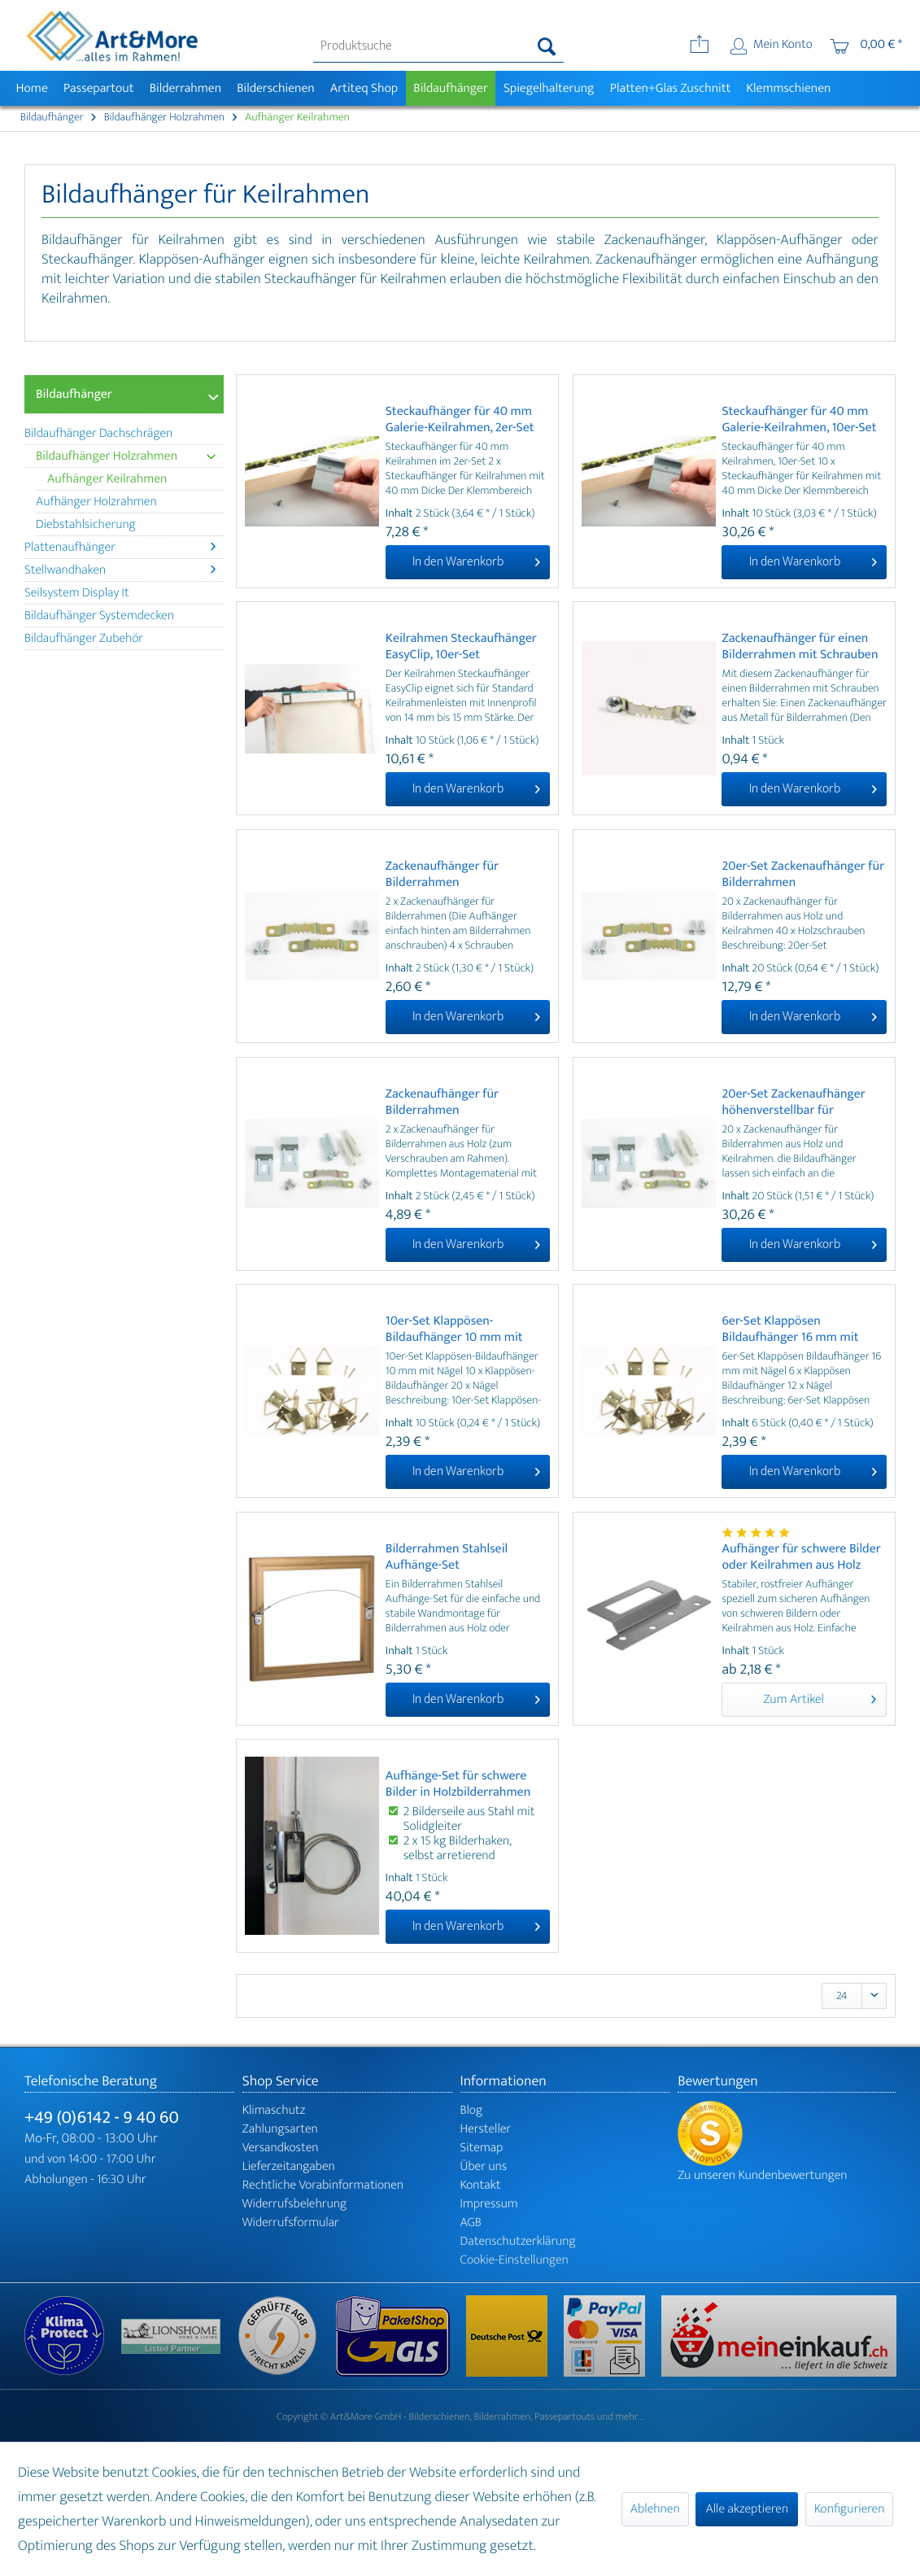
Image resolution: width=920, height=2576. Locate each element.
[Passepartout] (98, 88)
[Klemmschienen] (789, 88)
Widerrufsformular (290, 2222)
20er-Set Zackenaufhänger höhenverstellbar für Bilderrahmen (793, 1102)
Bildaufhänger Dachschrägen (98, 433)
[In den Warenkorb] (468, 562)
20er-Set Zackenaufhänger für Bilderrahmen (803, 874)
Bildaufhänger (74, 394)
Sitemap (482, 2147)
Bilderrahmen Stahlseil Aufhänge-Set (447, 1557)
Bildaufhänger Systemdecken (99, 616)
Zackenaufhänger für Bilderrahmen (442, 874)
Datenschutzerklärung (518, 2241)
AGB (471, 2222)
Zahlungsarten (280, 2129)
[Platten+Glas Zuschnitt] (670, 88)
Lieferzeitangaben (288, 2166)
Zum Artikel (820, 1698)
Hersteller (486, 2129)
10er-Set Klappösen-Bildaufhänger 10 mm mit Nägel (454, 1329)
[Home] (31, 88)
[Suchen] (547, 46)
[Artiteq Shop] (364, 88)
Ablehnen (655, 2509)
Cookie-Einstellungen (514, 2260)
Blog (471, 2110)
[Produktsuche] (438, 46)
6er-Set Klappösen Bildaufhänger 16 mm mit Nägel (790, 1329)
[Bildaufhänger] (451, 88)
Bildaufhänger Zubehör (83, 638)
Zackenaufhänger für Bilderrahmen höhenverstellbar (442, 1102)
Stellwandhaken (120, 570)
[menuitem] (438, 46)
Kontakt (480, 2185)
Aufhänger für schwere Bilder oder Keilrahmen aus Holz (801, 1557)
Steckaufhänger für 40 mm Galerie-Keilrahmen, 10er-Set (799, 420)
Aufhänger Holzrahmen (96, 502)
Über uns (484, 2166)
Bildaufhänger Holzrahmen (126, 456)
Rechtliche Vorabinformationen (322, 2185)
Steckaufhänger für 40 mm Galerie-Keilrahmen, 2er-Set (460, 420)
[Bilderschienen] (276, 88)
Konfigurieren (849, 2509)
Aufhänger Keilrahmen (107, 479)
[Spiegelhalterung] (548, 88)
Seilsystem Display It (76, 593)
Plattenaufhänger (120, 547)
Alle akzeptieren (746, 2509)
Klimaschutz (274, 2110)
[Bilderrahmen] (185, 88)
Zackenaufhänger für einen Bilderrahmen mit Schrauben (800, 647)
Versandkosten (280, 2147)
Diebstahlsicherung (86, 524)
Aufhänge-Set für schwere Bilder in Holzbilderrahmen (458, 1784)
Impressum (489, 2203)
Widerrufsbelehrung (294, 2203)
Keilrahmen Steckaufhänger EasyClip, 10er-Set (461, 647)
